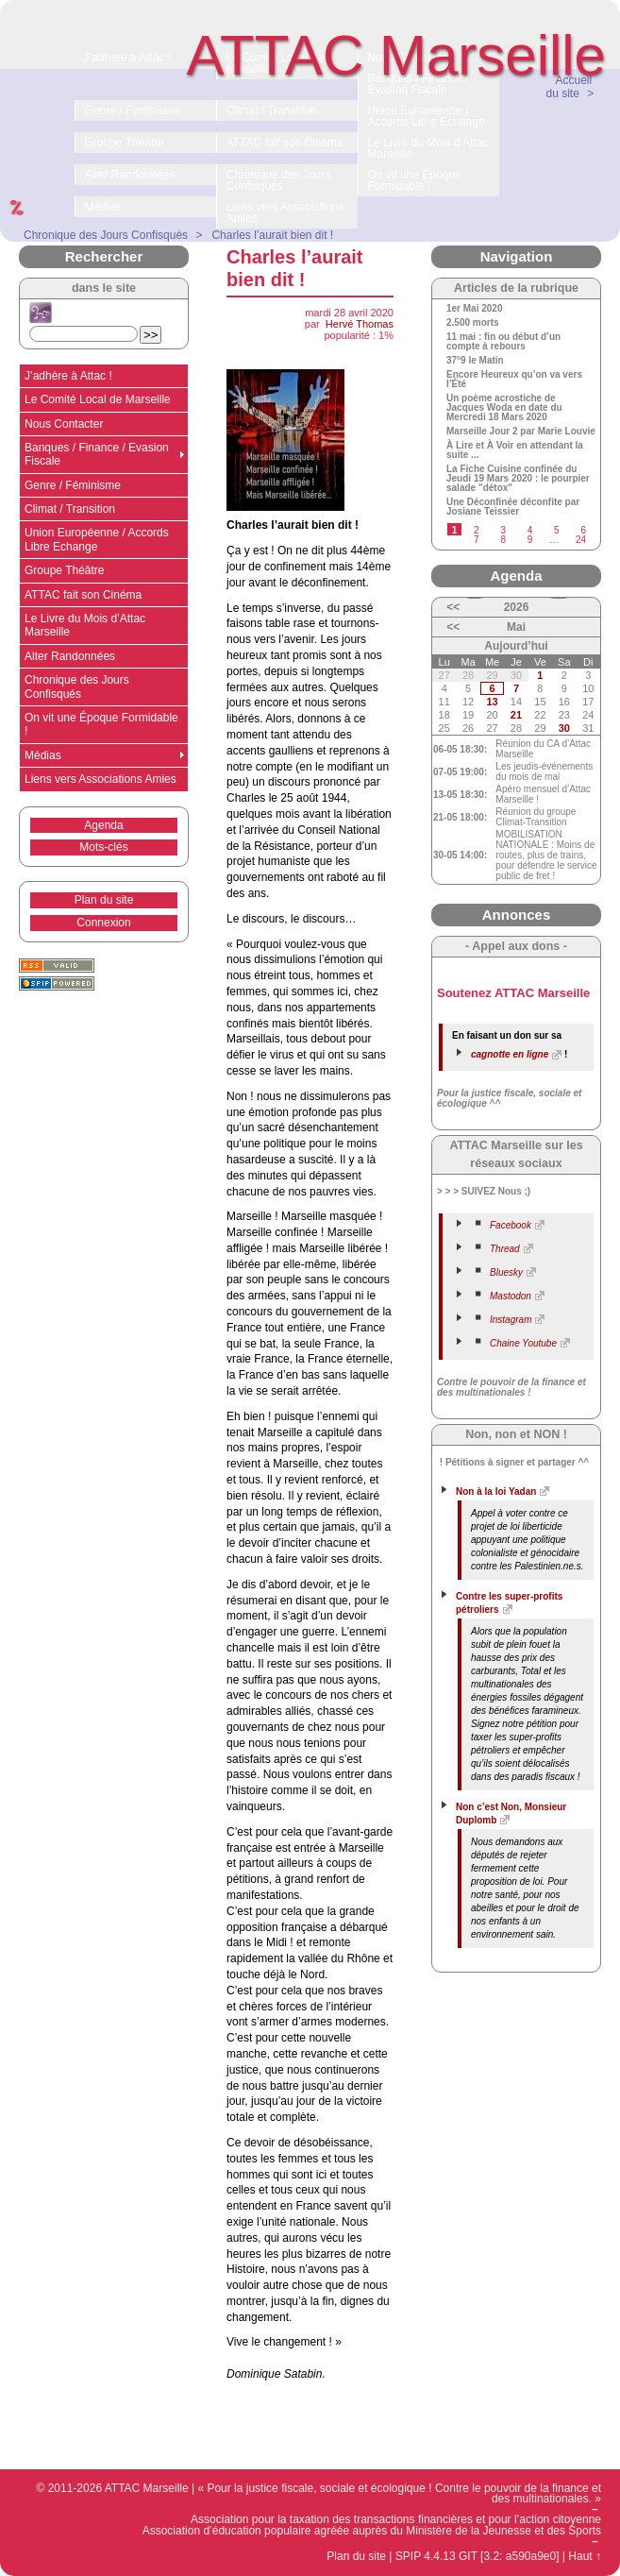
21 (516, 714)
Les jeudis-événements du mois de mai (544, 771)
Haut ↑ (584, 2556)
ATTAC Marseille (397, 55)
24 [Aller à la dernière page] (581, 539)
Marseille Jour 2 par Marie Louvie (520, 431)
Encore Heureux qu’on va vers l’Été (514, 379)
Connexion (103, 922)
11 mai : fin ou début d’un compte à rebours (503, 341)
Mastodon (510, 1296)
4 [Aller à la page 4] (530, 530)
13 (491, 701)
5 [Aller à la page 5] (557, 530)
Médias (43, 755)
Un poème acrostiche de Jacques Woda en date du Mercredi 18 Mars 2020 (504, 408)
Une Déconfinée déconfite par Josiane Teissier (512, 507)
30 (564, 728)
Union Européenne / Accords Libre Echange (97, 539)
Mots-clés (103, 847)
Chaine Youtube (523, 1343)
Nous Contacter (64, 424)
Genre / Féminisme (73, 485)
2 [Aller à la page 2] (476, 530)
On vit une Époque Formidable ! (101, 724)
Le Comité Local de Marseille (98, 399)
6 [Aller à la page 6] (583, 530)
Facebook (510, 1225)
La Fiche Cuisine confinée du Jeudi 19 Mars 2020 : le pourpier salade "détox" (518, 479)
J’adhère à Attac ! (68, 375)
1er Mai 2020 (474, 309)
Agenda (103, 825)
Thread (505, 1249)
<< (453, 607)
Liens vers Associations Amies (100, 779)
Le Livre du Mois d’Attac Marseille (85, 625)
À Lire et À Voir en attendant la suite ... (514, 450)
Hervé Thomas (360, 324)
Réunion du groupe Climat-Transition (535, 816)
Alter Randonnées (70, 656)
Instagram (510, 1319)
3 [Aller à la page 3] (503, 530)
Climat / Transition (70, 509)
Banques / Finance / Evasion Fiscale (97, 454)
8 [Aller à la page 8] (503, 539)
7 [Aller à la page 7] (476, 539)
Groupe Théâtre (65, 570)
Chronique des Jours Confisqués (77, 686)
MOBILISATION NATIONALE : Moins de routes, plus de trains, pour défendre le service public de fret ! (545, 855)
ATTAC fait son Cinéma (83, 595)
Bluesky (506, 1272)
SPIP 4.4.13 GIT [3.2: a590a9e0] (477, 2556)
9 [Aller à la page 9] (530, 539)
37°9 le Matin (475, 360)
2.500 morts (472, 323)
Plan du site (104, 900)
